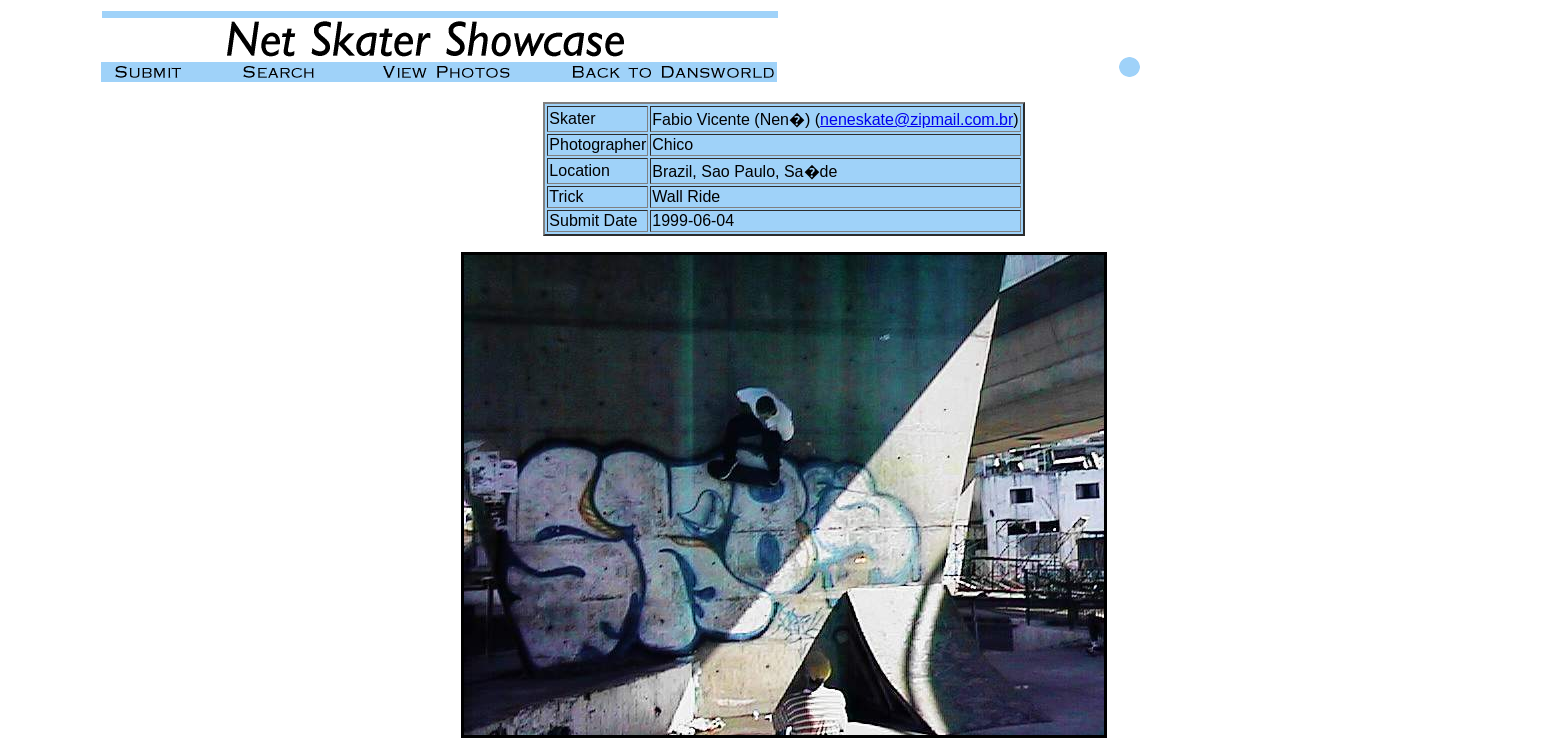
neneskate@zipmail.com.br (916, 119)
